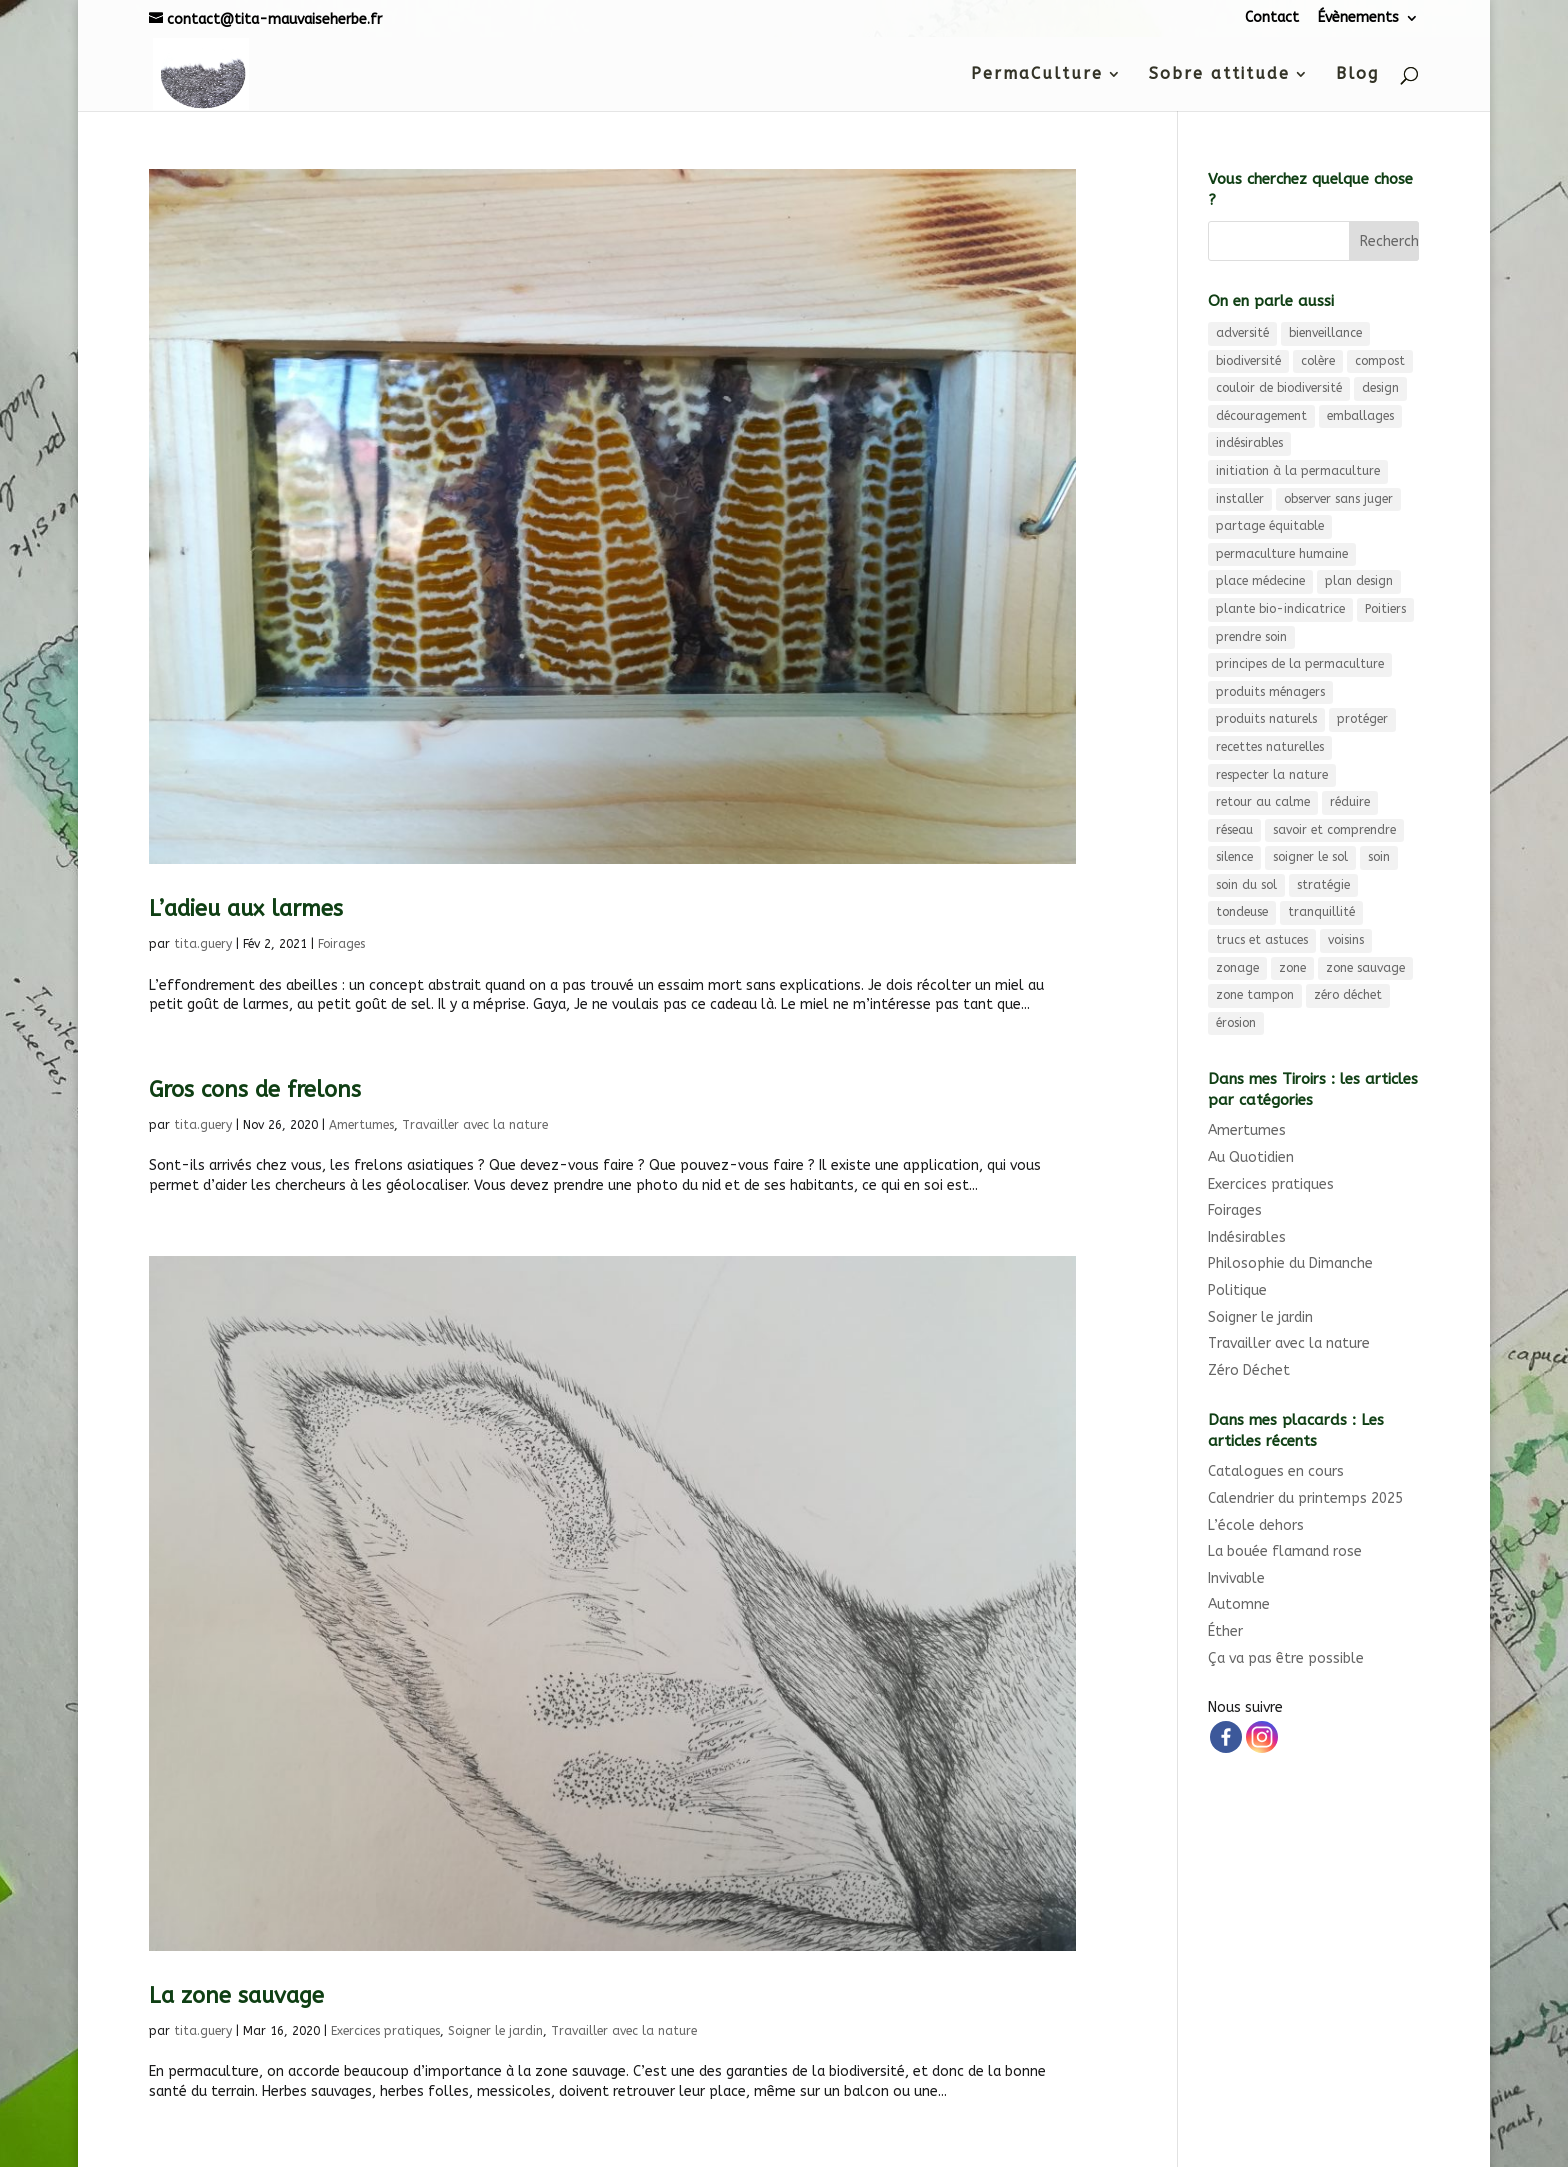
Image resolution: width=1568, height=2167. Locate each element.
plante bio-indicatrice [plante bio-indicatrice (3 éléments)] (1280, 609)
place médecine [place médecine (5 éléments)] (1260, 581)
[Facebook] (1226, 1737)
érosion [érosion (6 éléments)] (1236, 1023)
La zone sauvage (236, 1996)
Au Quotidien (1251, 1157)
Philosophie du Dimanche (1290, 1263)
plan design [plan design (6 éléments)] (1359, 581)
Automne (1239, 1604)
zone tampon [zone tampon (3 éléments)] (1255, 995)
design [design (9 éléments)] (1380, 388)
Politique (1237, 1290)
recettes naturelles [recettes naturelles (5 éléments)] (1270, 747)
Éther (1225, 1631)
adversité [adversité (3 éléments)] (1242, 333)
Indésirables (1247, 1237)
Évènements (1358, 18)
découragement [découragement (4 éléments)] (1261, 416)
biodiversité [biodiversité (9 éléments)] (1248, 361)
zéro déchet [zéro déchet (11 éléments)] (1348, 995)
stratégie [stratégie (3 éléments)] (1323, 885)
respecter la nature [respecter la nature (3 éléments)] (1272, 775)
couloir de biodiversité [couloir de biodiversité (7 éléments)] (1279, 388)
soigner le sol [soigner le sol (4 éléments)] (1310, 857)
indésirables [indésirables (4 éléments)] (1249, 443)
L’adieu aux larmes (246, 909)
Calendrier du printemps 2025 (1305, 1498)
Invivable (1236, 1578)
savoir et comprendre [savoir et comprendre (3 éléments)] (1334, 830)
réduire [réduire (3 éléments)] (1350, 802)
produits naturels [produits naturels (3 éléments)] (1266, 719)
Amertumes (361, 1125)
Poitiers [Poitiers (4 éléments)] (1385, 609)
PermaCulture (1037, 75)
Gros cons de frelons (255, 1090)
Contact (1272, 18)
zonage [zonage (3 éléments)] (1237, 968)
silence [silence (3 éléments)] (1234, 857)
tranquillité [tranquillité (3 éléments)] (1321, 912)
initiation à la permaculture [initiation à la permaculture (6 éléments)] (1298, 471)
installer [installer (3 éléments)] (1240, 499)
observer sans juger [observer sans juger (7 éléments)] (1338, 499)
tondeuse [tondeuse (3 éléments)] (1242, 912)
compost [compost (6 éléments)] (1380, 361)
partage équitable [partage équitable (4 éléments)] (1270, 526)
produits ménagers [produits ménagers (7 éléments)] (1270, 692)
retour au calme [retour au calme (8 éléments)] (1263, 802)
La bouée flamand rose (1285, 1551)
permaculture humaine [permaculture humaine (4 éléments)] (1282, 554)
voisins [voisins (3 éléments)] (1346, 940)
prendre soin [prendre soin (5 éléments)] (1251, 637)
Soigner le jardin (495, 2031)
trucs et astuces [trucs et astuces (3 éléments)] (1262, 940)
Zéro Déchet (1249, 1370)
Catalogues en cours (1276, 1471)
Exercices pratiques (385, 2031)
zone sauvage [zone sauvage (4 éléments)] (1365, 968)
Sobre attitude (1219, 75)
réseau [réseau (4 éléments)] (1234, 830)
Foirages (341, 944)
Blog (1357, 75)
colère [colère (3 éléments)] (1318, 361)
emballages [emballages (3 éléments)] (1360, 416)
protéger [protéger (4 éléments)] (1362, 719)
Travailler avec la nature (475, 1125)
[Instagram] (1262, 1737)
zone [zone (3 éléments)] (1292, 968)
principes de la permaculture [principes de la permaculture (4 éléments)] (1300, 664)
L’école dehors (1256, 1525)
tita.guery (203, 944)
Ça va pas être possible (1286, 1658)
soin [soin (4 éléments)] (1379, 857)
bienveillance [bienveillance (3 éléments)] (1325, 333)
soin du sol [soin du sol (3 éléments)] (1246, 885)
